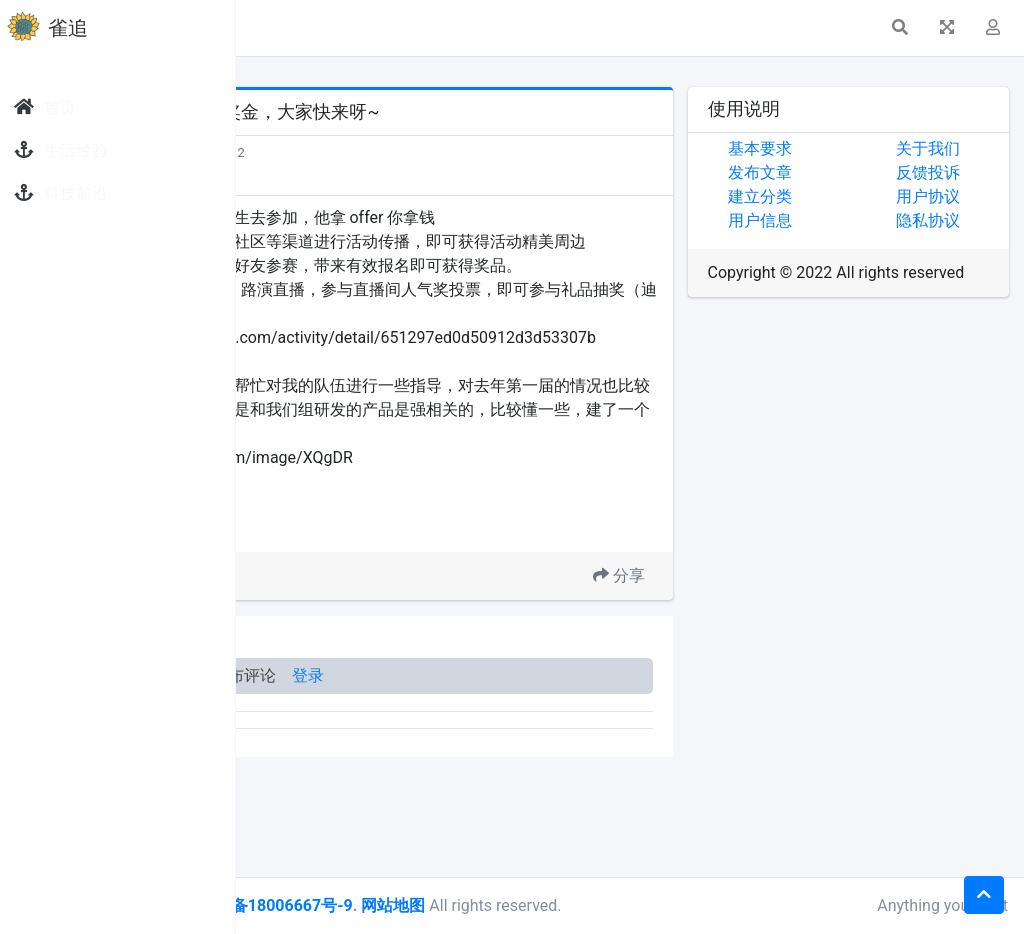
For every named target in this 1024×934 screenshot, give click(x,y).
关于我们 (969, 148)
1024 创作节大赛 (417, 647)
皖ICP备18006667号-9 (521, 905)
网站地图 (643, 905)
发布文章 (843, 172)
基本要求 (843, 148)
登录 (558, 795)
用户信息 (843, 220)
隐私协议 (969, 220)
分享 (702, 695)
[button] (281, 28)
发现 (339, 152)
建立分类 (843, 196)
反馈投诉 (969, 172)
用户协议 (969, 196)
